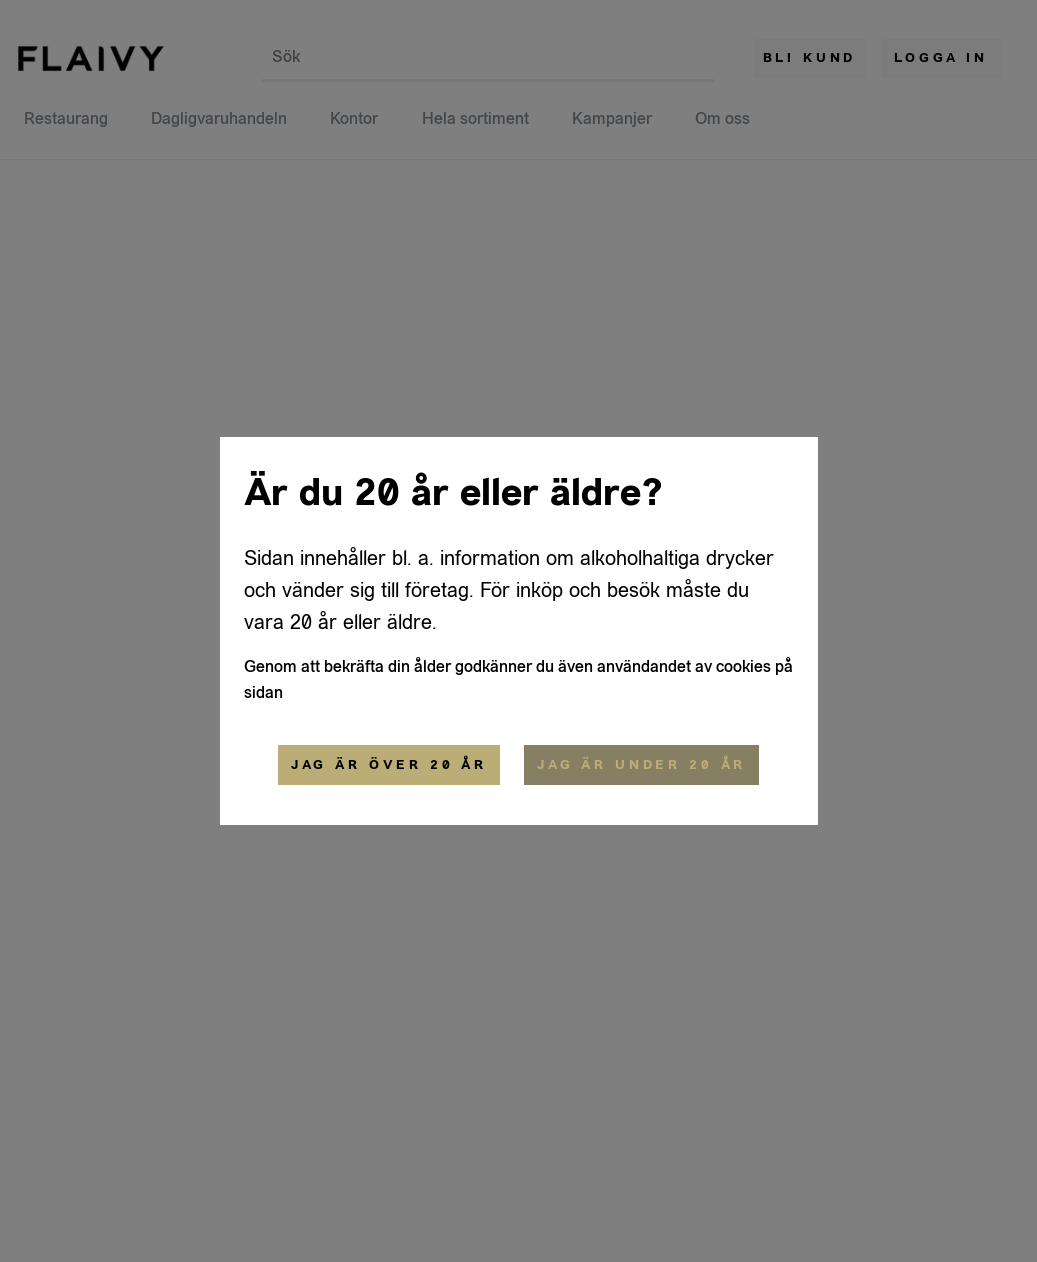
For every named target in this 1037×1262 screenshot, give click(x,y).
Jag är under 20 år (641, 765)
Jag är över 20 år (389, 765)
